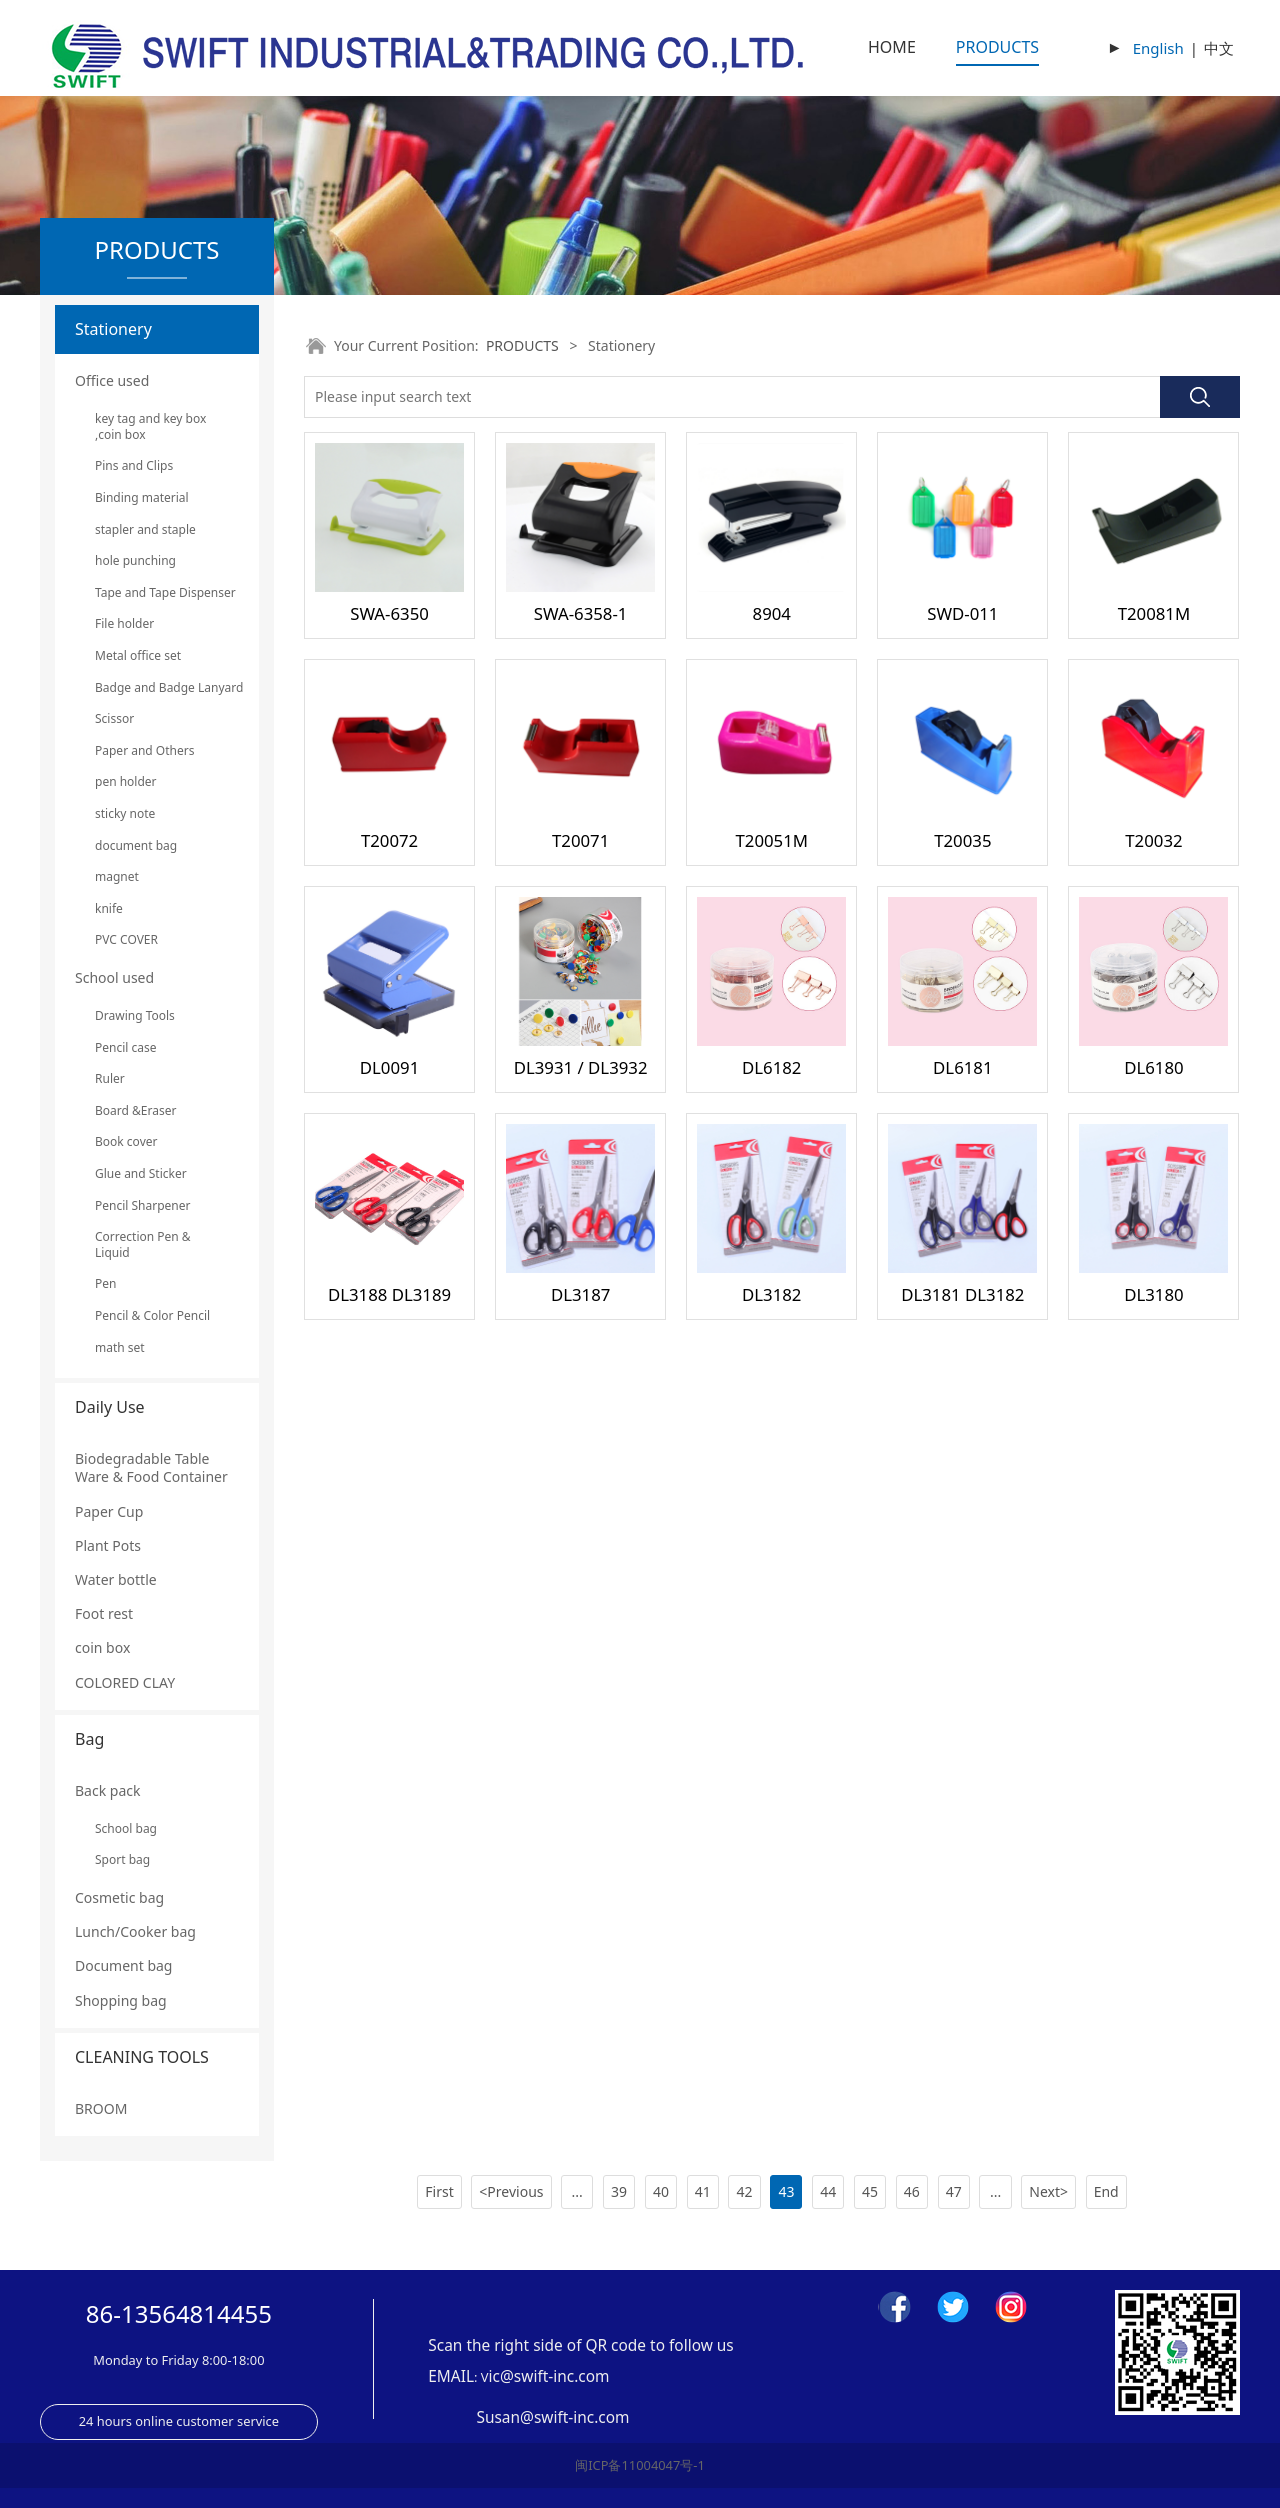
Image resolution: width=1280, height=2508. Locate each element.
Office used (112, 380)
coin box (102, 1647)
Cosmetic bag (119, 1897)
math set (120, 1347)
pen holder (126, 781)
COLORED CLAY (125, 1682)
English (1158, 48)
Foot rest (104, 1613)
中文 (1219, 48)
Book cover (126, 1141)
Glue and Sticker (141, 1173)
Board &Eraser (135, 1110)
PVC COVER (126, 939)
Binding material (142, 497)
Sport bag (122, 1859)
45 (870, 2191)
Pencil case (126, 1047)
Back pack (107, 1790)
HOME (892, 47)
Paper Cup (109, 1511)
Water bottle (116, 1579)
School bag (126, 1828)
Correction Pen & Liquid (143, 1244)
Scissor (114, 718)
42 (745, 2191)
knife (109, 908)
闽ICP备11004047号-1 (640, 2465)
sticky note (125, 813)
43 (786, 2191)
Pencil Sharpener (143, 1205)
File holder (124, 623)
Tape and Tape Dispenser (157, 592)
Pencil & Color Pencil (152, 1315)
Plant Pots (108, 1545)
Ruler (110, 1078)
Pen (105, 1283)
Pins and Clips (134, 465)
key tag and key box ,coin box (150, 426)
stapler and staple (145, 529)
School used (114, 977)
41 (703, 2191)
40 (661, 2191)
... (577, 2191)
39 (619, 2191)
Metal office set (138, 655)
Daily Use (110, 1407)
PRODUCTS (997, 47)
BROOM (101, 2108)
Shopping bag (121, 2000)
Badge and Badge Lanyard (157, 687)
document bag (136, 845)
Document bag (123, 1965)
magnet (117, 876)
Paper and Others (144, 750)
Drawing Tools (135, 1015)
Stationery (113, 329)
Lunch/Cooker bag (135, 1931)
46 (912, 2191)
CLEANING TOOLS (142, 2057)
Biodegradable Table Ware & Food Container (151, 1467)
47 (954, 2191)
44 (828, 2191)
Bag (89, 1739)
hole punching (135, 560)
